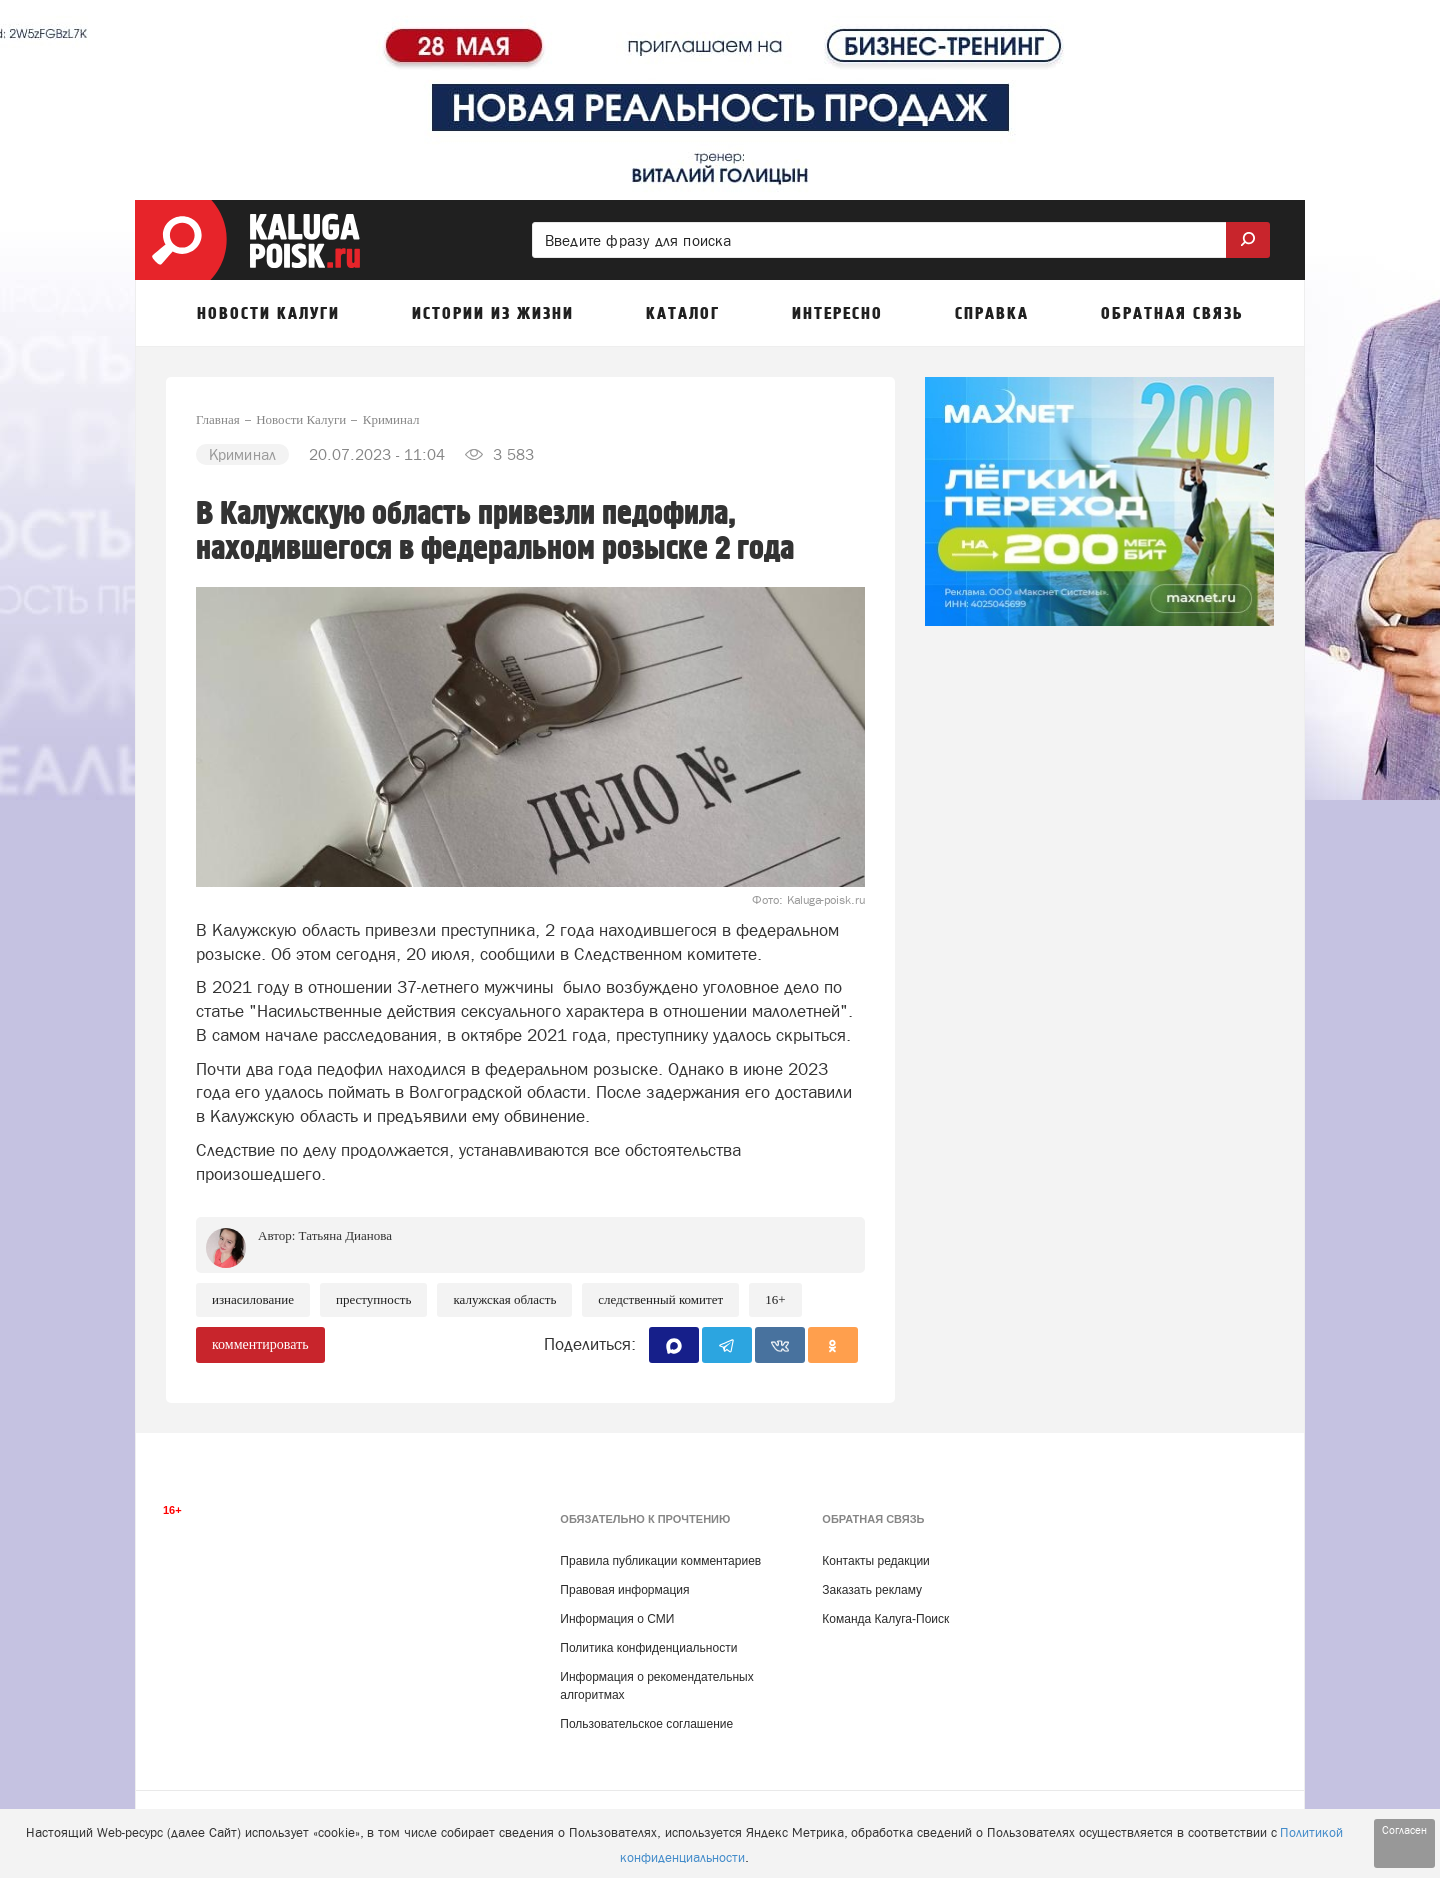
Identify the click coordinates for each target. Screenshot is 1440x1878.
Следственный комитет (660, 1299)
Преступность (373, 1299)
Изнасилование (253, 1299)
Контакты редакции (875, 1561)
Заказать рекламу (872, 1590)
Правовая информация (624, 1590)
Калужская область (504, 1299)
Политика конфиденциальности (648, 1648)
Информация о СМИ (617, 1619)
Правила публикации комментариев (660, 1561)
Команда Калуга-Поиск (885, 1619)
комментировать (260, 1344)
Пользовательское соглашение (646, 1724)
